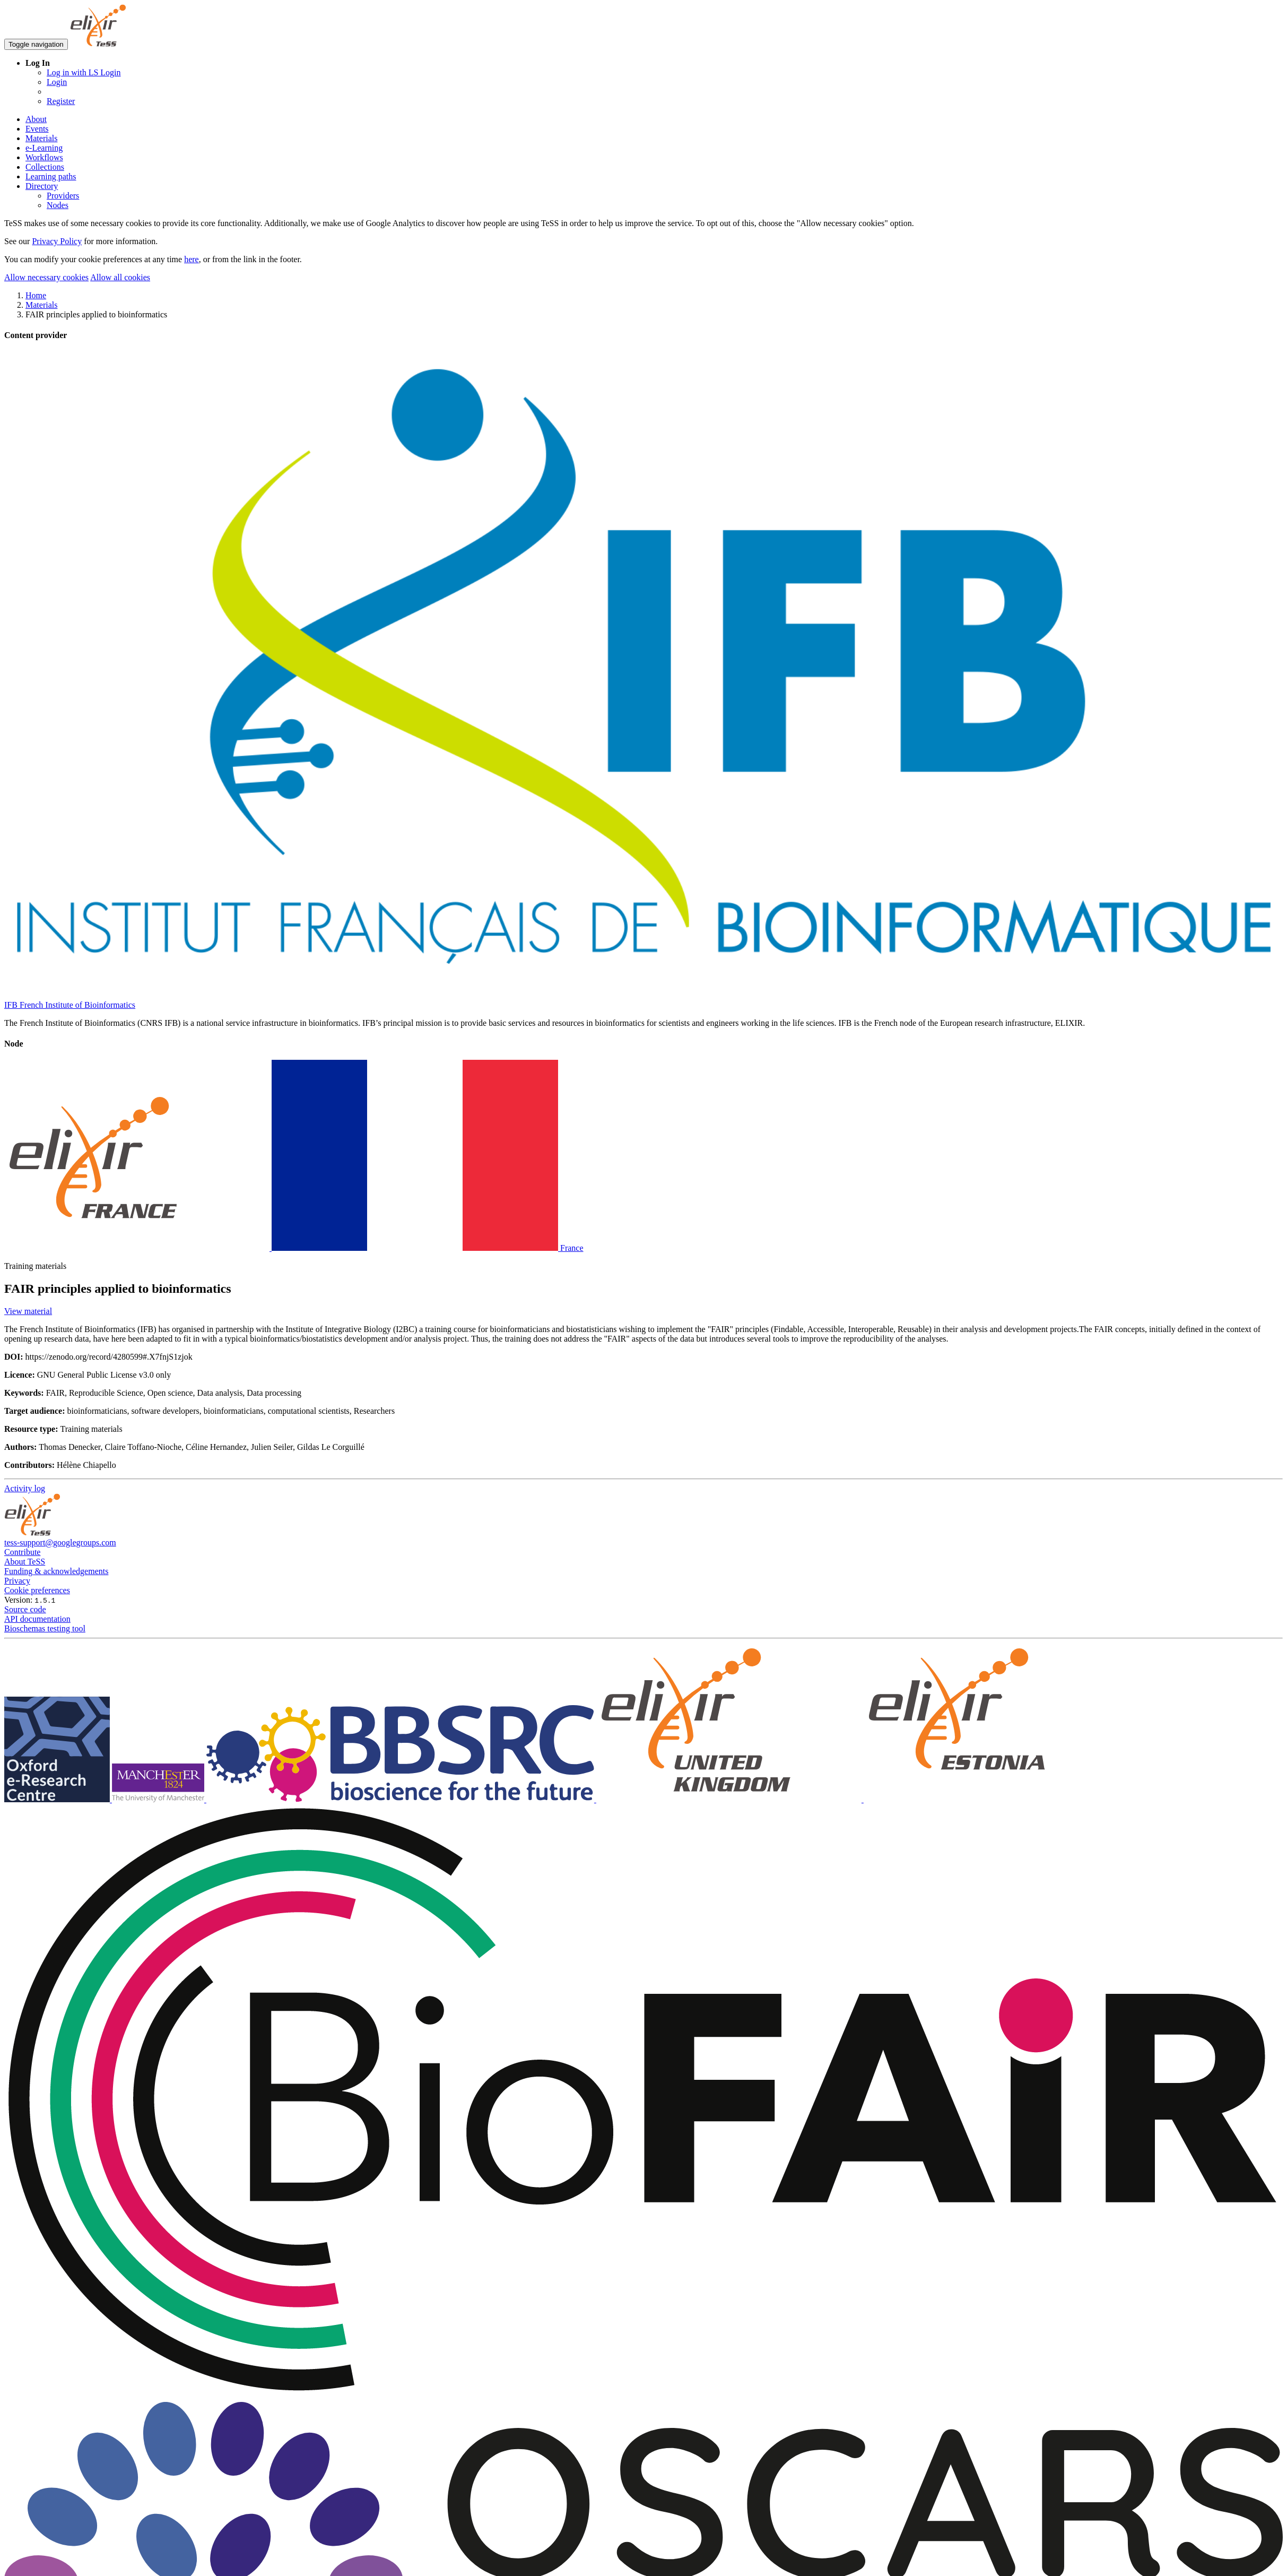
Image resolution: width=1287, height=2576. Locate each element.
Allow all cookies (120, 277)
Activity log (24, 1488)
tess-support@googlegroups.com (60, 1542)
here (191, 259)
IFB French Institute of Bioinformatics (69, 1004)
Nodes (57, 205)
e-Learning (44, 147)
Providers (63, 195)
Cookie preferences (37, 1590)
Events (37, 128)
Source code (25, 1609)
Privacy (17, 1580)
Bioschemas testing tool (44, 1628)
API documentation (37, 1618)
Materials (41, 138)
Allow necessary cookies (46, 277)
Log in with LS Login (84, 72)
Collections (44, 166)
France (294, 1247)
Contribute (22, 1552)
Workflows (44, 157)
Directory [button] (41, 186)
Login (57, 82)
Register (61, 101)
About (36, 119)
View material (28, 1311)
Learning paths (50, 176)
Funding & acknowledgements (56, 1571)
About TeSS (24, 1561)
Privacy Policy (57, 241)
